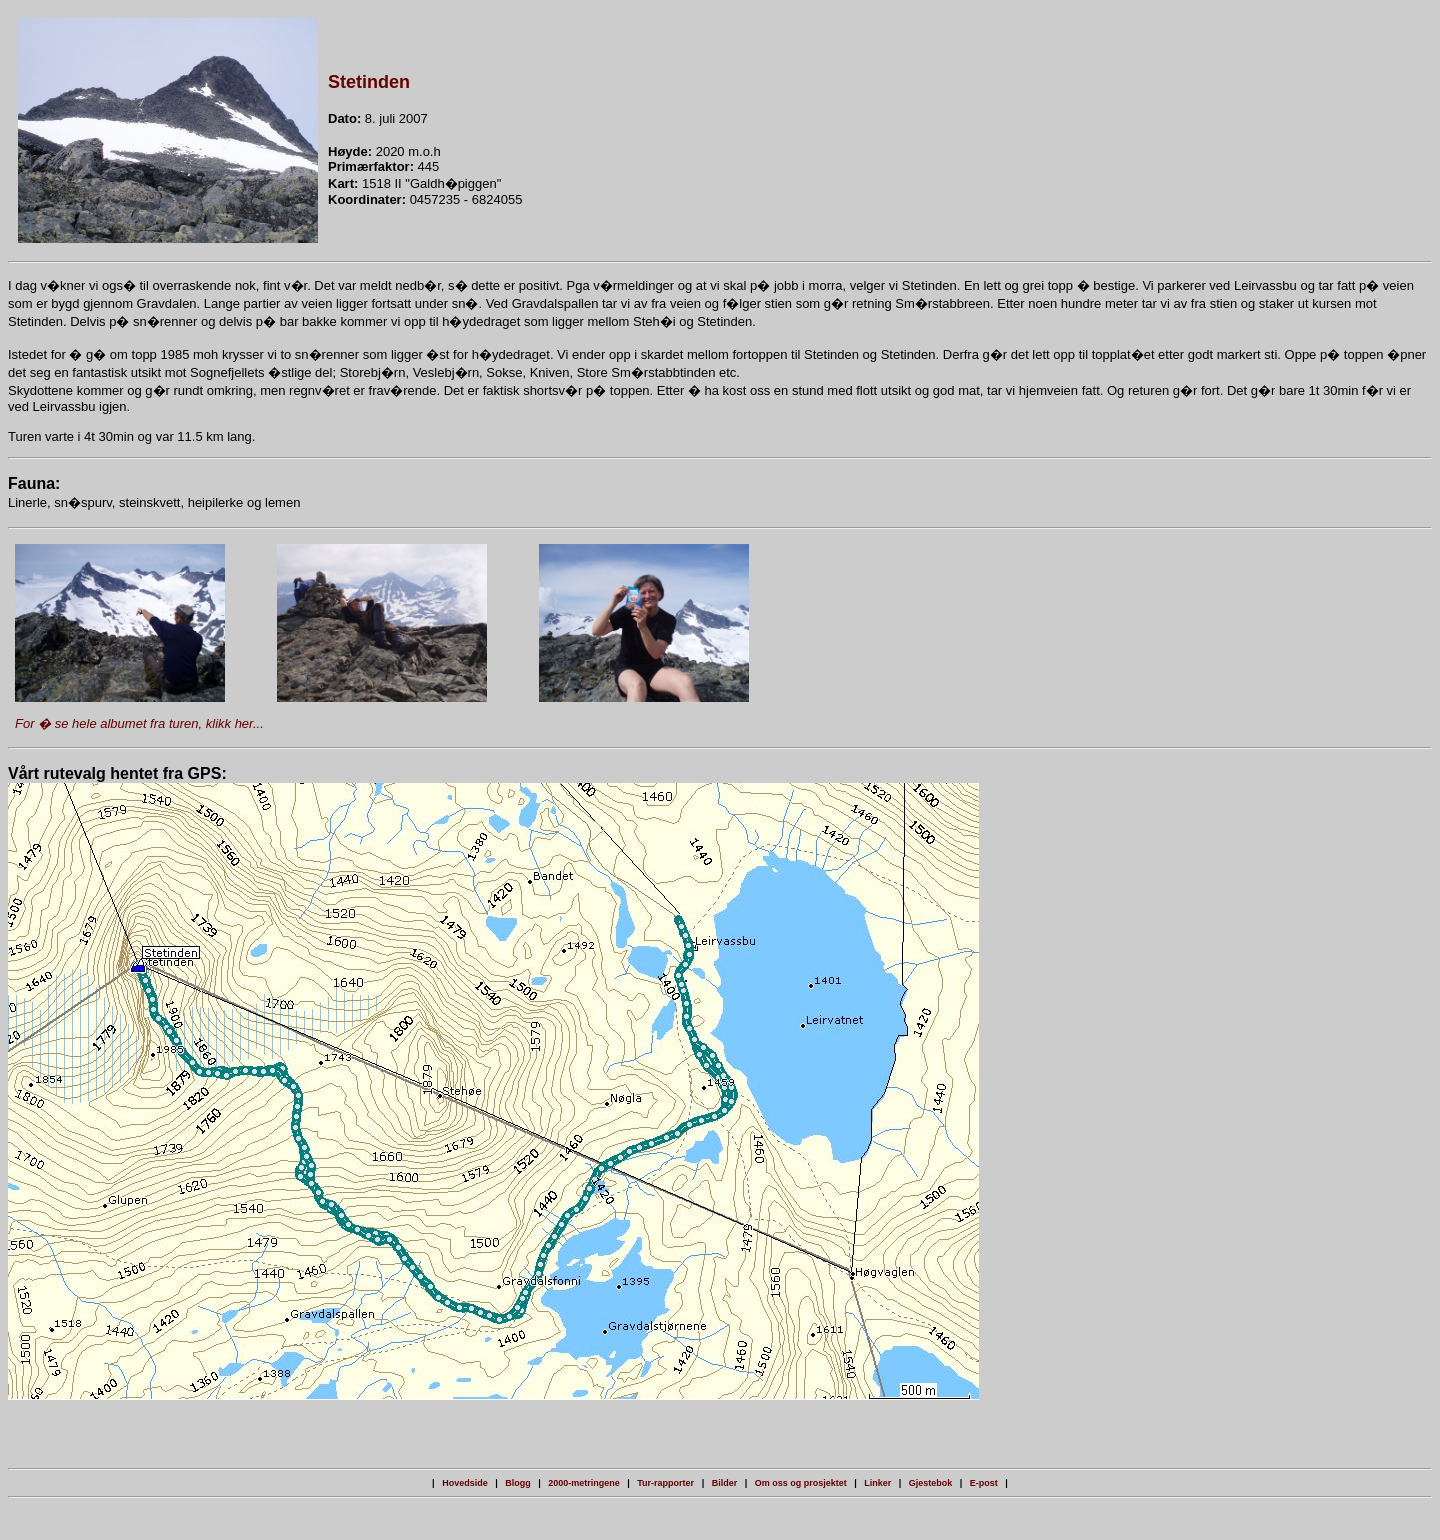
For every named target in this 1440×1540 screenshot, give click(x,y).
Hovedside (465, 1483)
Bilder (725, 1483)
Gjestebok (931, 1483)
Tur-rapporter (665, 1483)
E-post (984, 1483)
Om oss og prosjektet (801, 1483)
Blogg (518, 1483)
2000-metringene (584, 1483)
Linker (877, 1483)
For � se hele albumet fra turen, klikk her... (139, 723)
